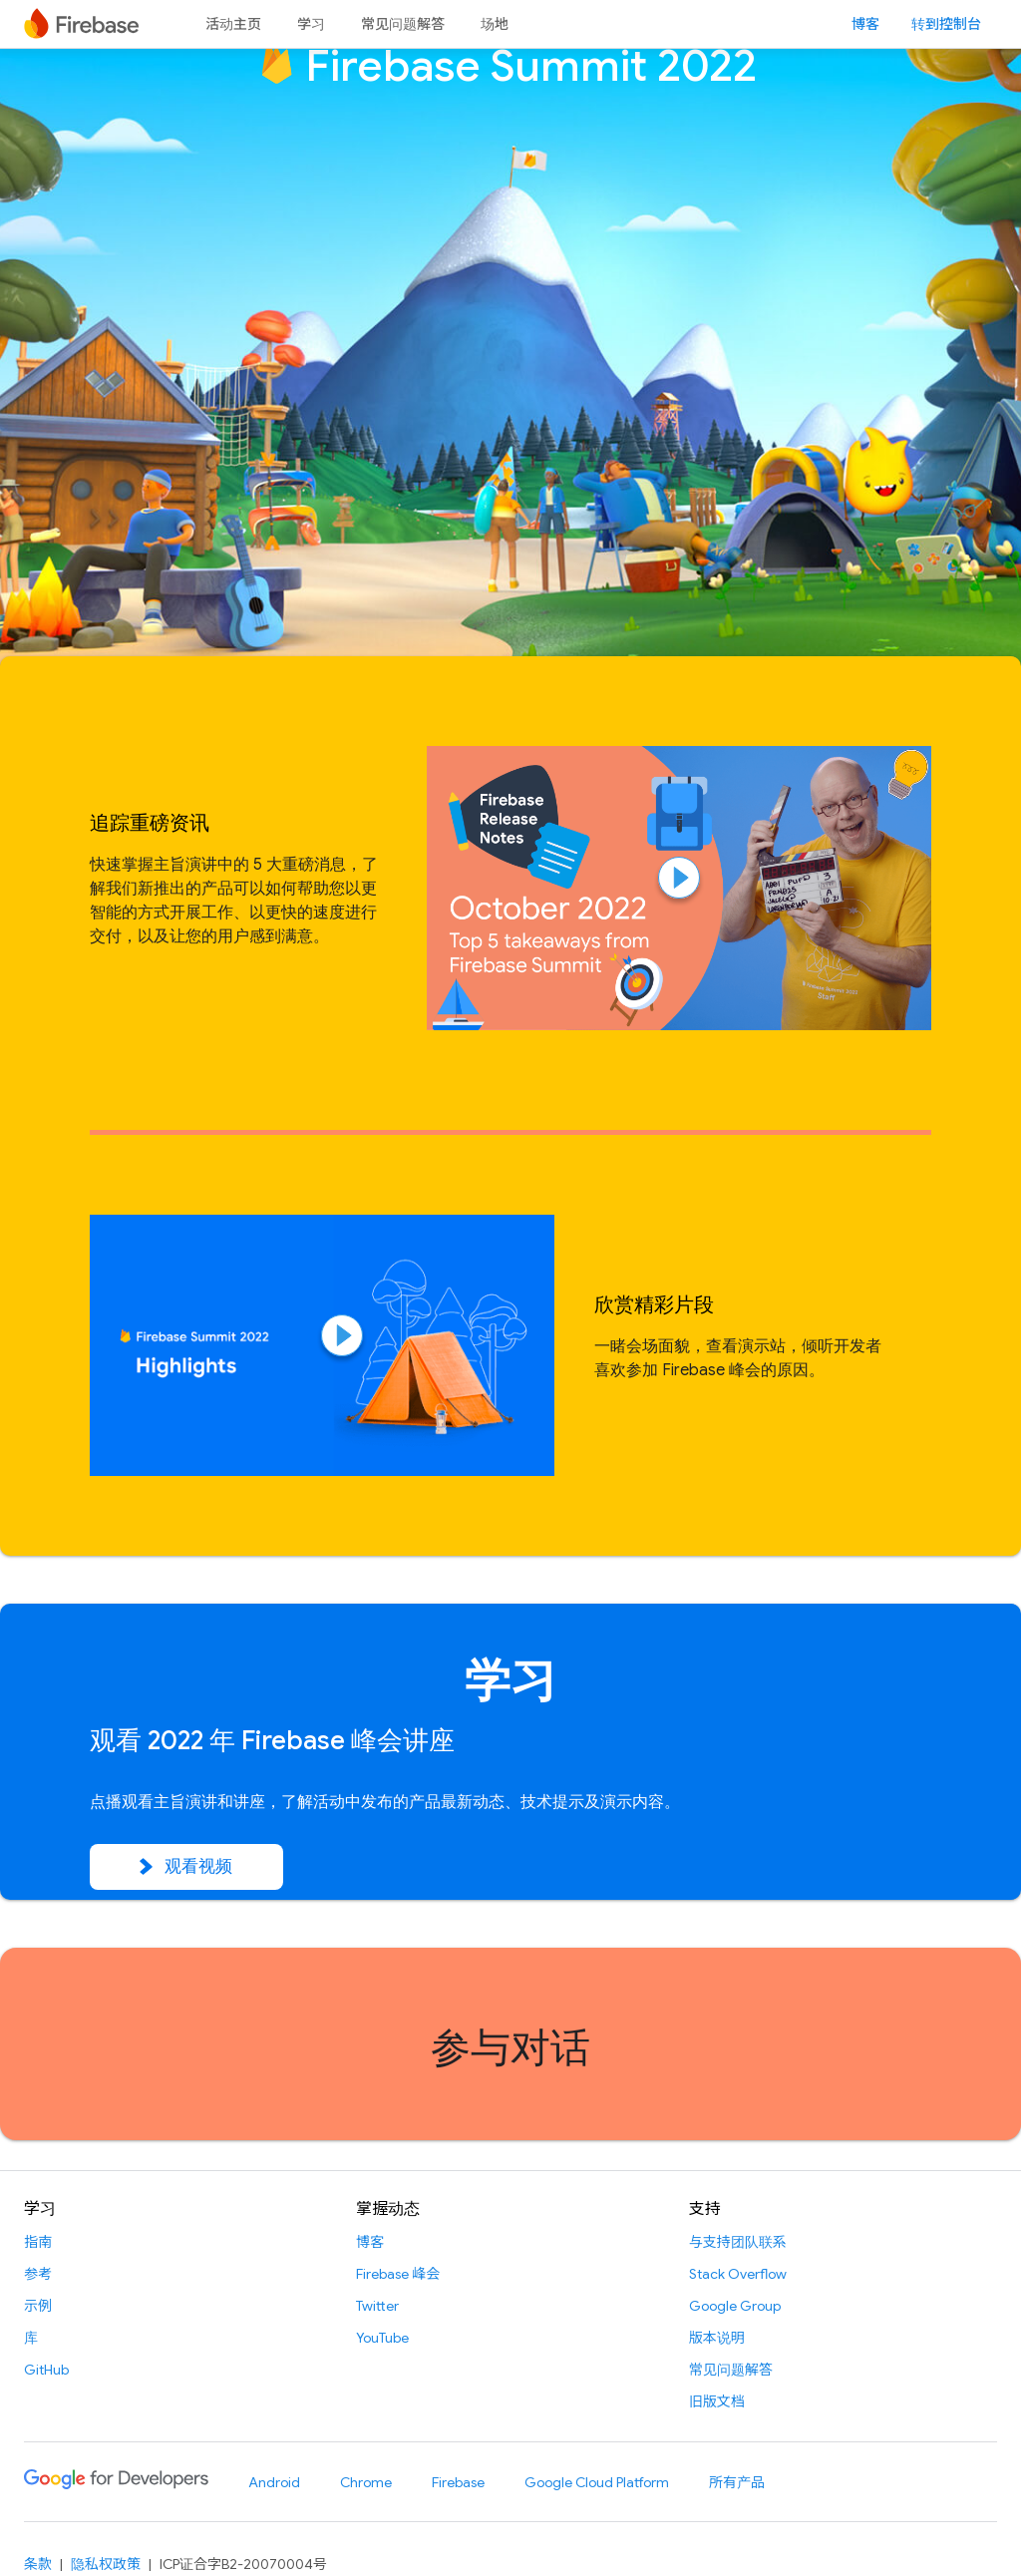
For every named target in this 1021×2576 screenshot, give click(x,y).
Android (274, 2482)
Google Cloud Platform (596, 2482)
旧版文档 (717, 2401)
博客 (865, 24)
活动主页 (233, 24)
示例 (38, 2306)
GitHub (46, 2370)
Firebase (458, 2482)
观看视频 (186, 1867)
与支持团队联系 (738, 2242)
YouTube (382, 2338)
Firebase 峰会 (398, 2274)
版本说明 (717, 2338)
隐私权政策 (106, 2564)
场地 (495, 24)
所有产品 (737, 2482)
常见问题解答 (403, 24)
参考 (38, 2274)
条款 (38, 2564)
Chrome (366, 2482)
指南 (38, 2242)
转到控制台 (946, 24)
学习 (311, 24)
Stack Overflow (738, 2274)
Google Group (735, 2306)
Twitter (377, 2306)
